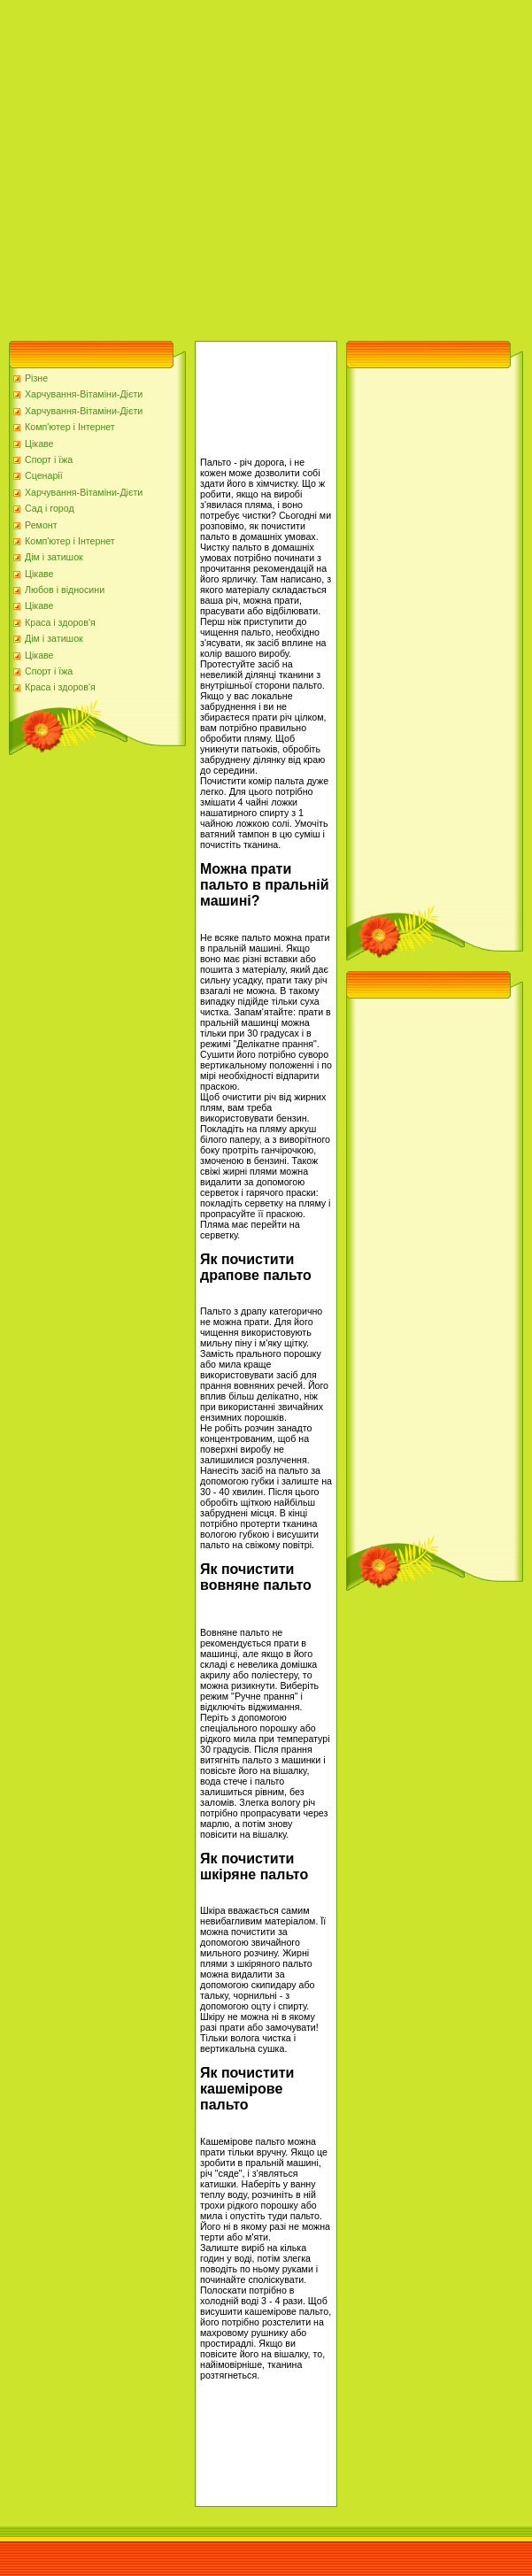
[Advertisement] (166, 166)
